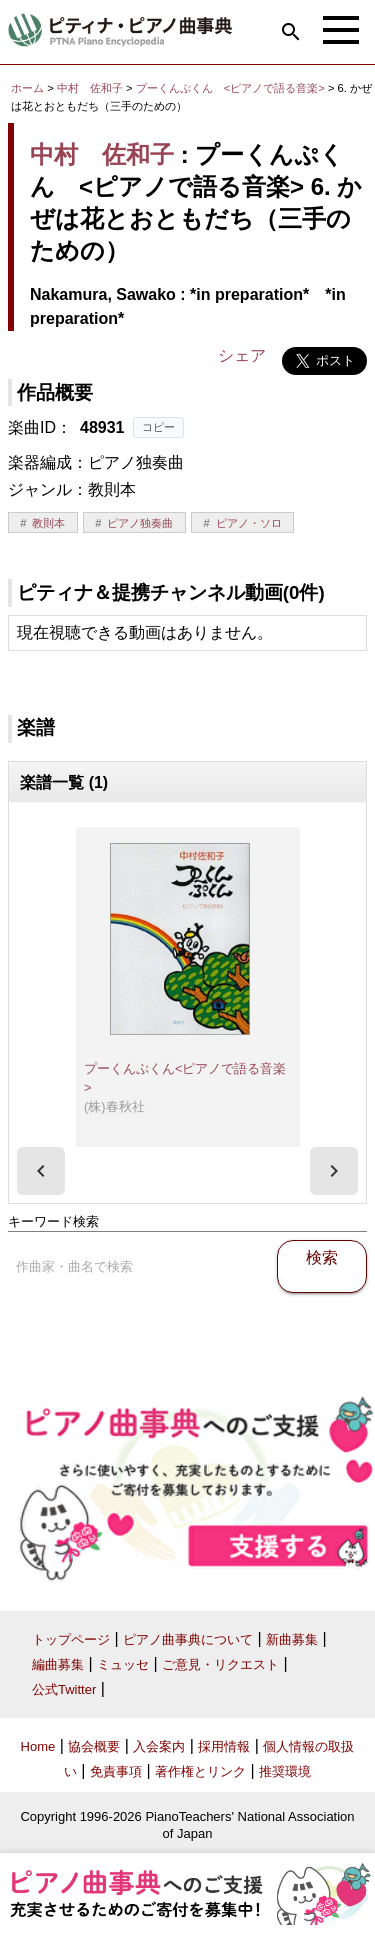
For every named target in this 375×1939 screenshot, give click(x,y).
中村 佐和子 (90, 88)
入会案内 (159, 1746)
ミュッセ (123, 1664)
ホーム (27, 88)
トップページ (71, 1639)
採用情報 (224, 1746)
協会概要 (94, 1746)
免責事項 (116, 1771)
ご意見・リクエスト (220, 1664)
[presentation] (41, 1171)
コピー (158, 427)
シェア (242, 355)
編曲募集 (58, 1664)
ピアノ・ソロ (249, 523)
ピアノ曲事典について (188, 1639)
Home (38, 1746)
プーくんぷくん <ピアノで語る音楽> (232, 88)
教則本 (48, 523)
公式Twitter (64, 1689)
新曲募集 (292, 1639)
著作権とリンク (200, 1771)
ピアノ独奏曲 (140, 523)
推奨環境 (285, 1771)
